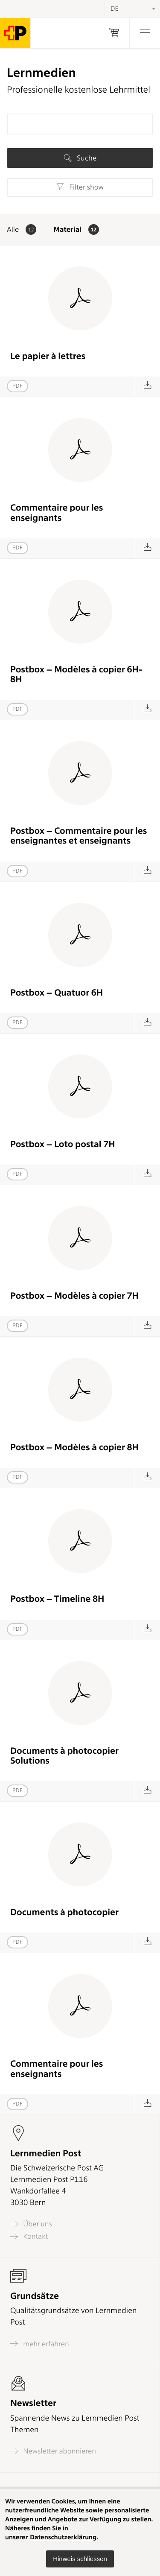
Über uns (31, 2224)
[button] (80, 2558)
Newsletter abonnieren (53, 2451)
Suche (80, 158)
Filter (80, 187)
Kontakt (29, 2236)
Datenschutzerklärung (63, 2537)
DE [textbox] (115, 8)
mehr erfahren (39, 2343)
